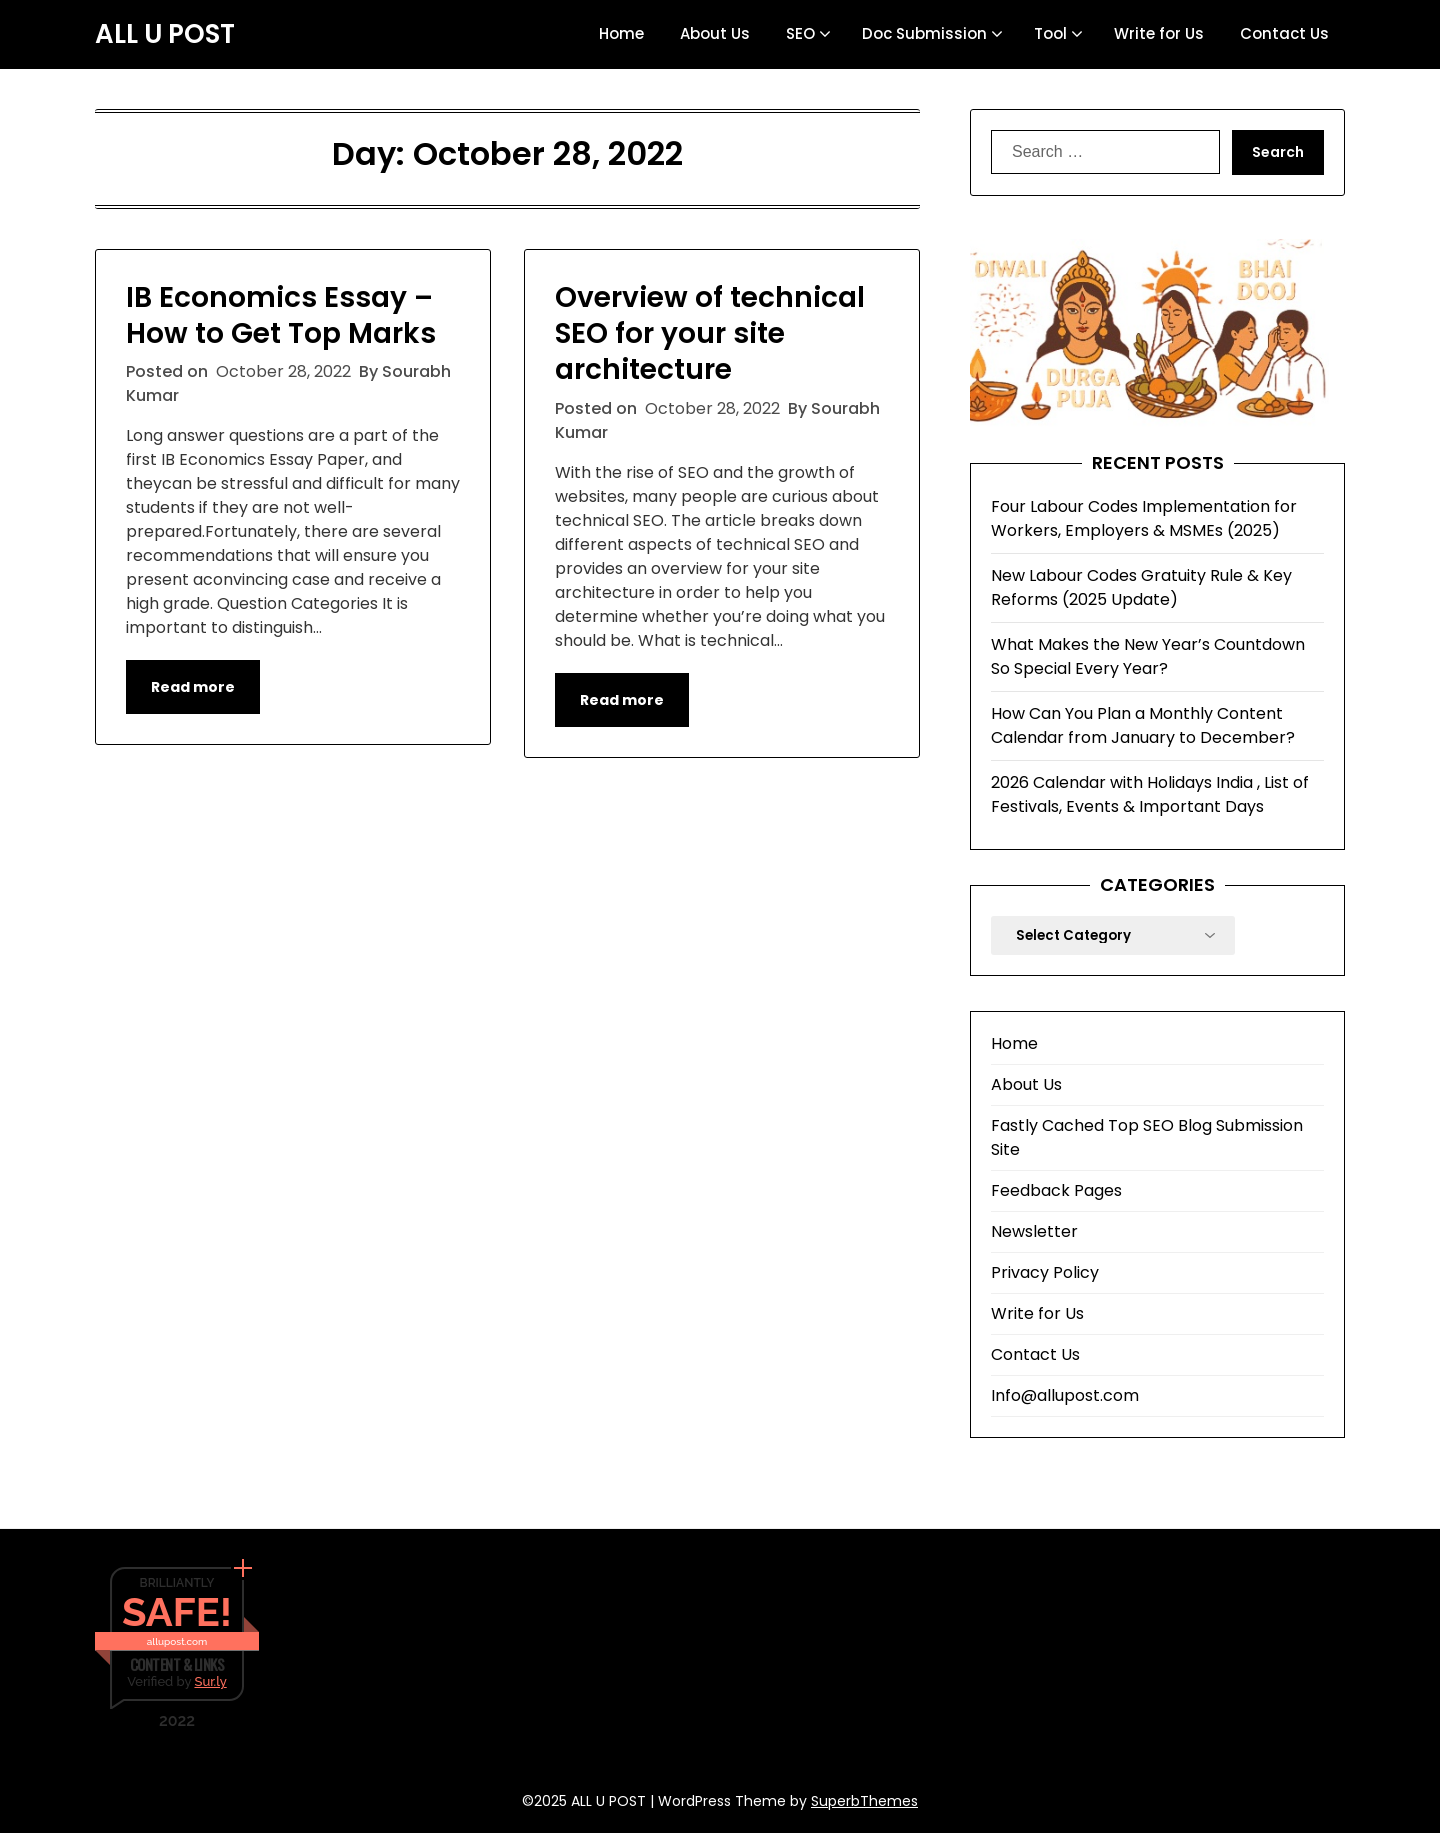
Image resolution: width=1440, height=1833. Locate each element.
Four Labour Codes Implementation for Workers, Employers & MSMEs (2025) (1144, 518)
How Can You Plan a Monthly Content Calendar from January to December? (1143, 725)
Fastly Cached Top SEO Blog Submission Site (1147, 1137)
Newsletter (1034, 1231)
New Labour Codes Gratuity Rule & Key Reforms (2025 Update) (1141, 587)
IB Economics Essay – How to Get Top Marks (281, 315)
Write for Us (1159, 33)
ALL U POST (165, 35)
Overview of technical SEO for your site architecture (710, 334)
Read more (193, 687)
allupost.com (177, 1641)
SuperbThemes (864, 1801)
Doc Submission (924, 33)
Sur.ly (210, 1681)
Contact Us (1284, 33)
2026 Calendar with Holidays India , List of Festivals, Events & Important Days (1150, 794)
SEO (800, 33)
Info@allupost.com (1065, 1395)
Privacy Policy (1045, 1272)
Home (621, 33)
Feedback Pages (1056, 1190)
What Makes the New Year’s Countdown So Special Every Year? (1148, 656)
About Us (715, 33)
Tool (1050, 33)
